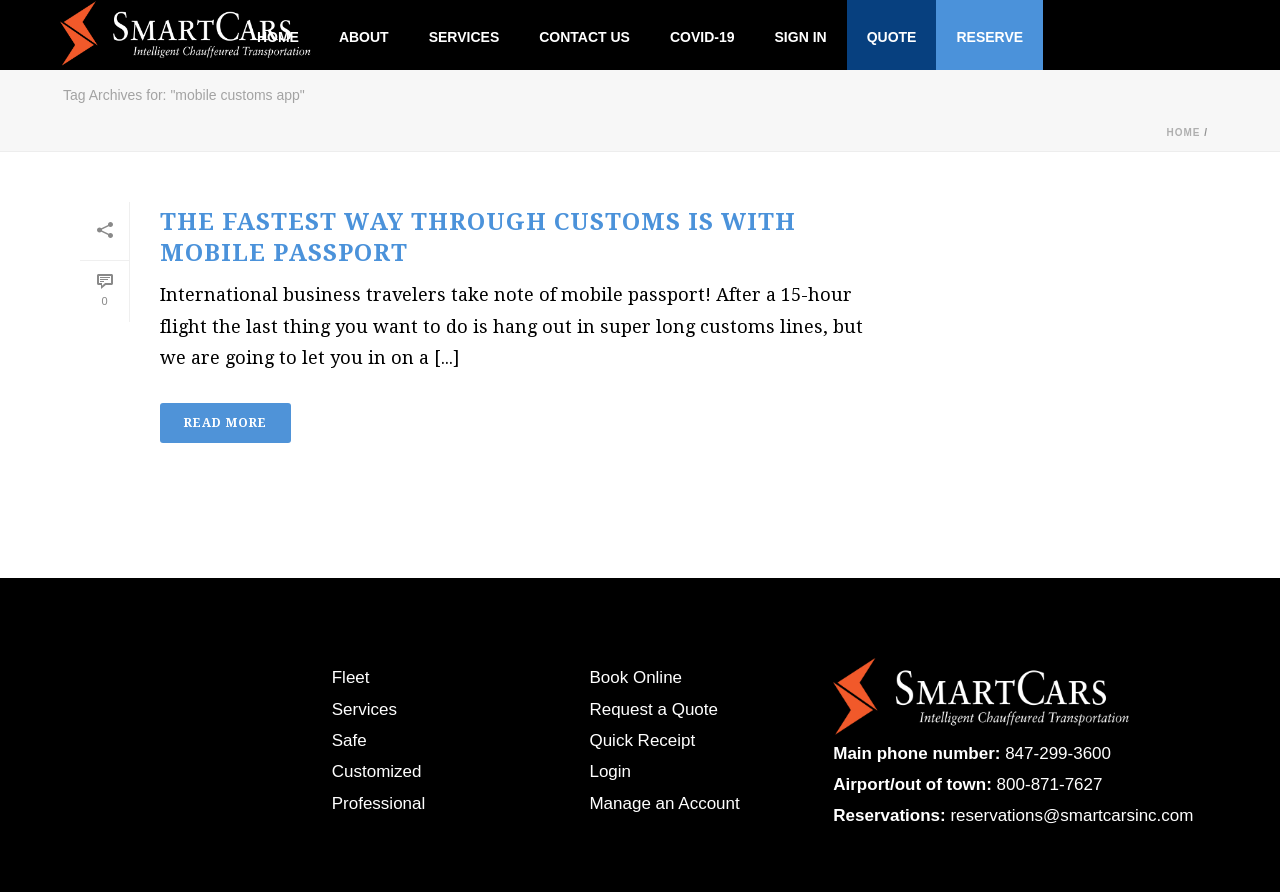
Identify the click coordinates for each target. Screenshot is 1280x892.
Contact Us (584, 37)
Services (464, 37)
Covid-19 (702, 37)
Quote (892, 37)
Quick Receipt (642, 740)
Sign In (801, 37)
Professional (379, 803)
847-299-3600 (1058, 753)
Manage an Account (664, 803)
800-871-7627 (1050, 784)
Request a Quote (653, 709)
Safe (349, 740)
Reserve (989, 37)
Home (1183, 132)
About (364, 37)
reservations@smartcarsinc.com (1071, 815)
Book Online (635, 677)
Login (610, 771)
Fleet (351, 677)
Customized (377, 771)
